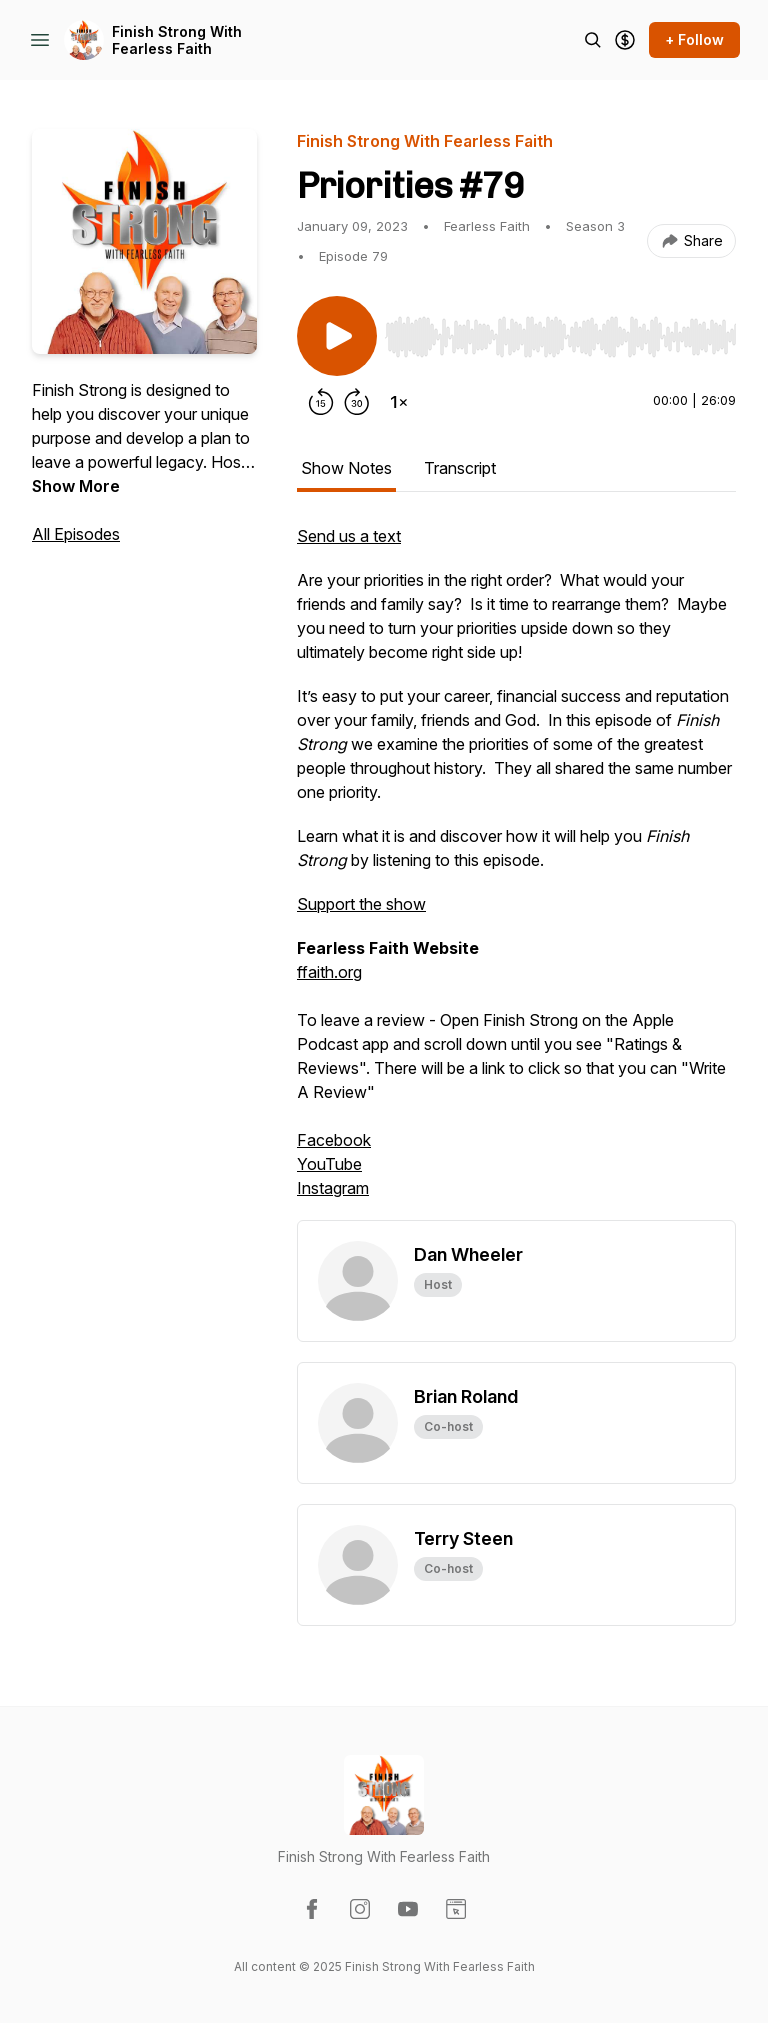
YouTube (329, 1164)
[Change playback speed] (399, 402)
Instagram (333, 1188)
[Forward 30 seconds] (357, 402)
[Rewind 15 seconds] (321, 402)
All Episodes (76, 534)
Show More (76, 486)
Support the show (361, 904)
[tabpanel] (516, 872)
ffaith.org (329, 972)
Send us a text (349, 536)
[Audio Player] (560, 331)
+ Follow (694, 39)
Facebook (334, 1140)
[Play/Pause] (337, 336)
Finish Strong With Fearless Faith (177, 40)
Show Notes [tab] (346, 468)
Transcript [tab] (460, 468)
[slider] (560, 337)
